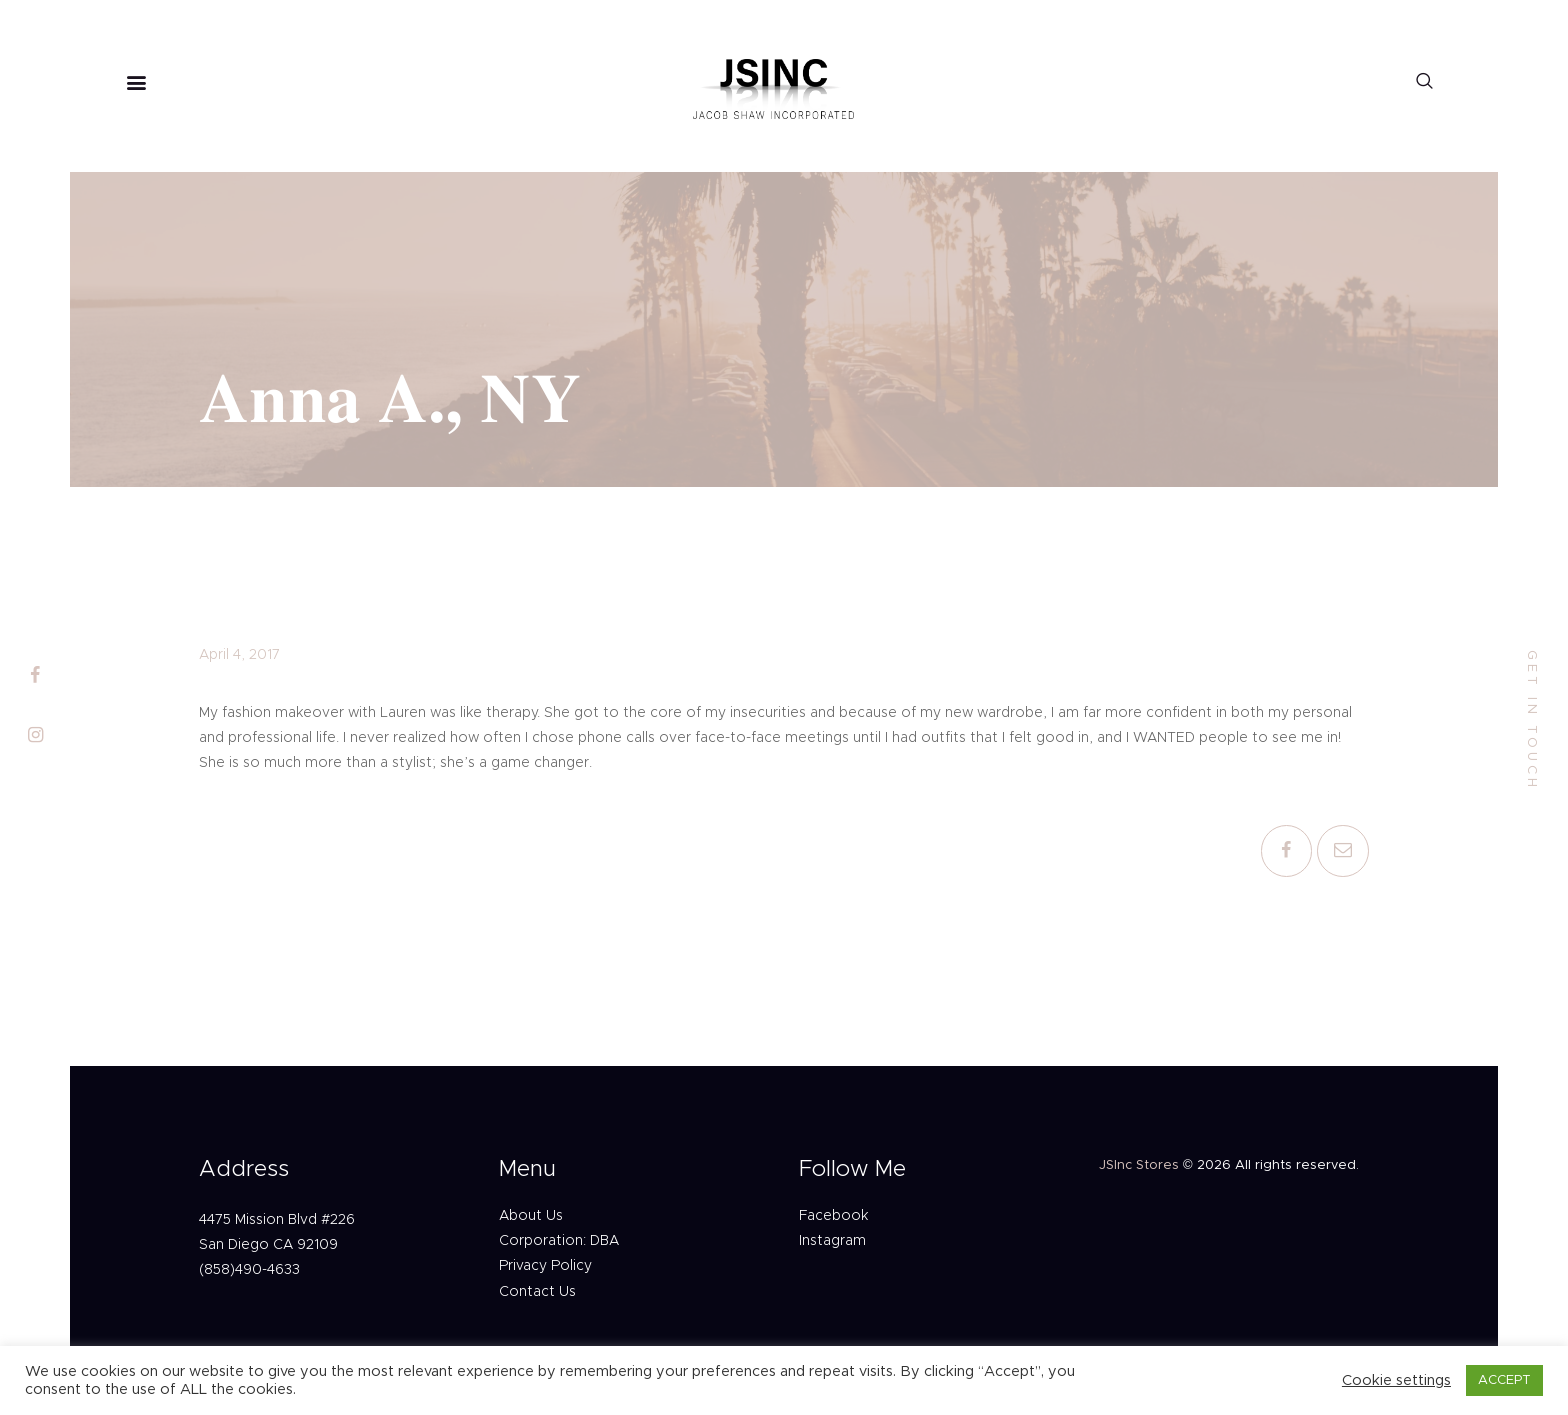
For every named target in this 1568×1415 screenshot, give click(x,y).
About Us (531, 1216)
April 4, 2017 (239, 655)
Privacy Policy (545, 1266)
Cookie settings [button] (1396, 1380)
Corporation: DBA (559, 1241)
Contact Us (537, 1292)
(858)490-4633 (249, 1270)
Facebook (833, 1216)
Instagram (832, 1241)
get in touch (1531, 720)
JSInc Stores (1139, 1165)
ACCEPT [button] (1504, 1380)
